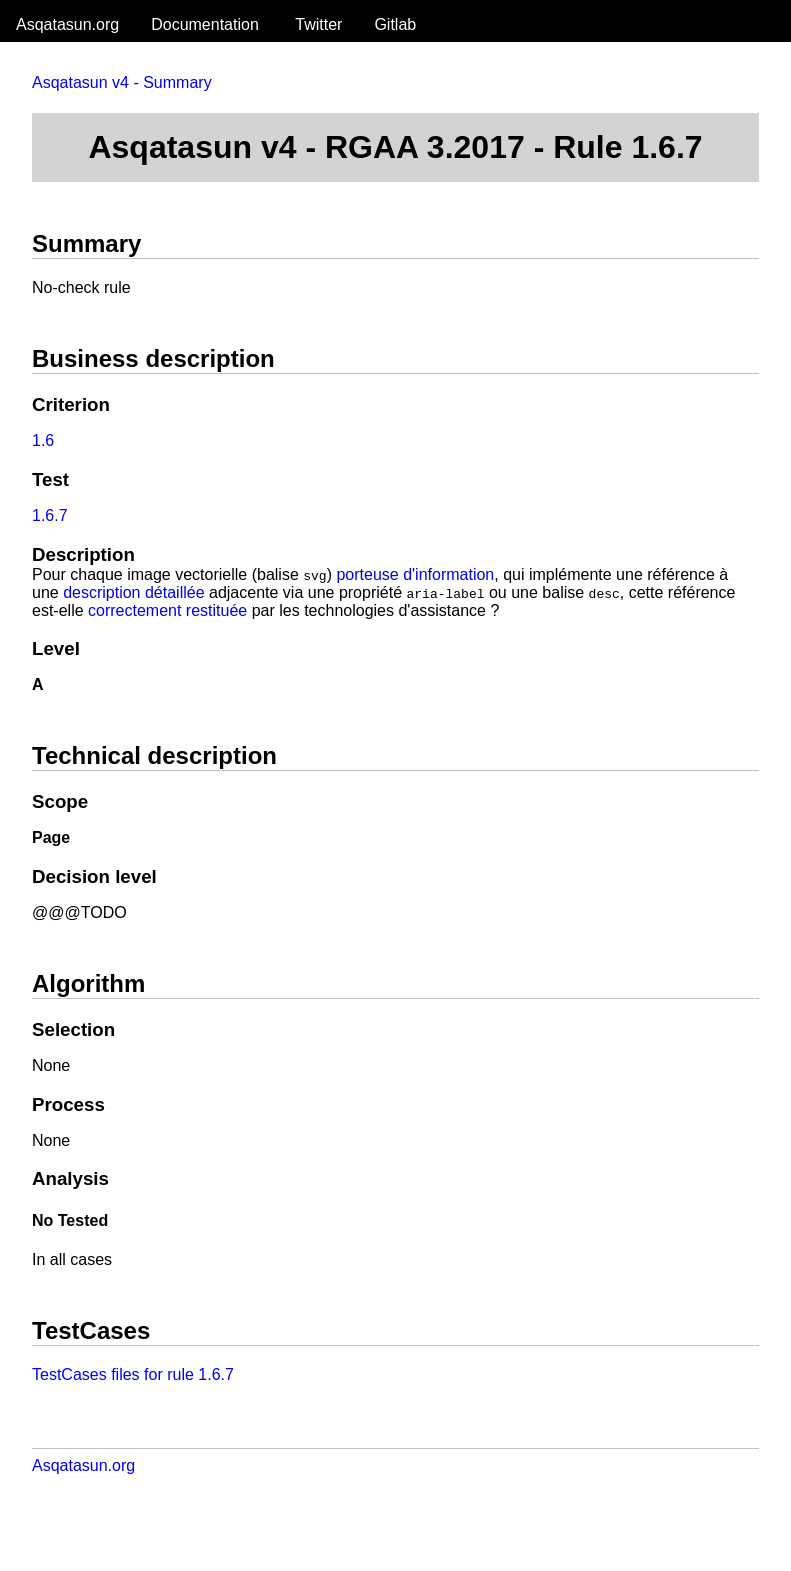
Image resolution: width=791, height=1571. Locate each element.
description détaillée (133, 592)
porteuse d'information (415, 574)
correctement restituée (167, 610)
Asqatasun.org (67, 24)
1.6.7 (50, 515)
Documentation (205, 24)
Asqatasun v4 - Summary (122, 82)
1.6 (43, 440)
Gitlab (395, 24)
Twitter (318, 24)
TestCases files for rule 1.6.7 (133, 1374)
